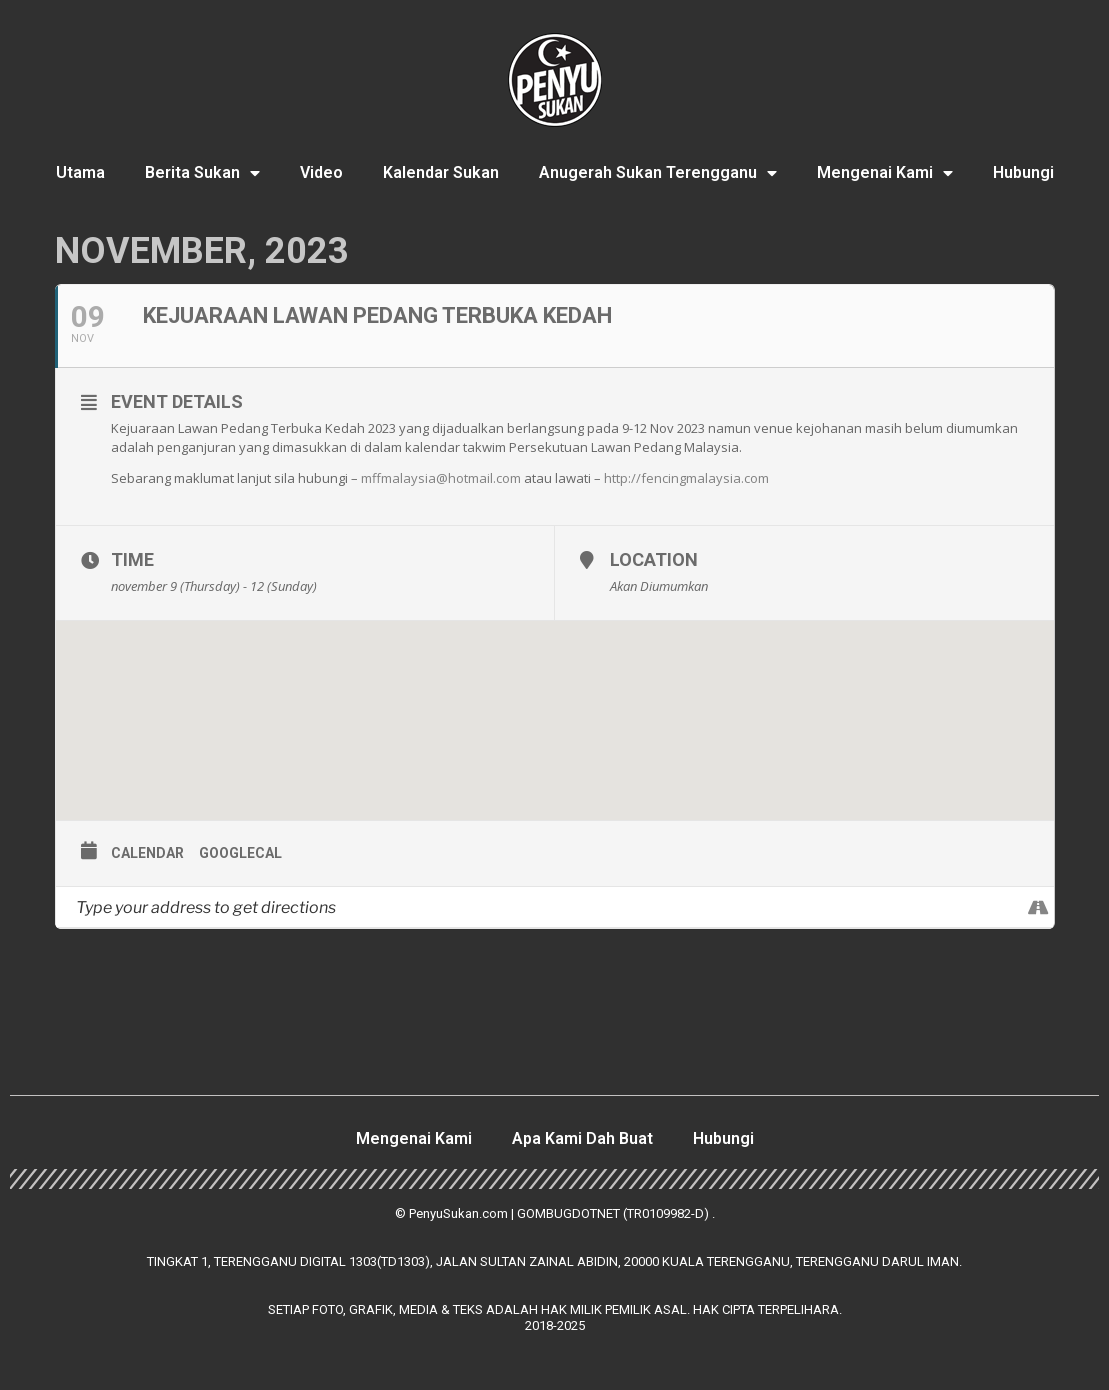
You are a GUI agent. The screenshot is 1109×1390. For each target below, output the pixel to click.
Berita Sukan (202, 173)
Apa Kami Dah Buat (582, 1138)
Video (321, 172)
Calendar (147, 853)
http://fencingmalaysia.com (686, 478)
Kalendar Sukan (441, 172)
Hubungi (1023, 172)
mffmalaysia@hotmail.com (441, 478)
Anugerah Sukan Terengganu (658, 173)
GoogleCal (240, 853)
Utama (80, 172)
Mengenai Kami (885, 173)
